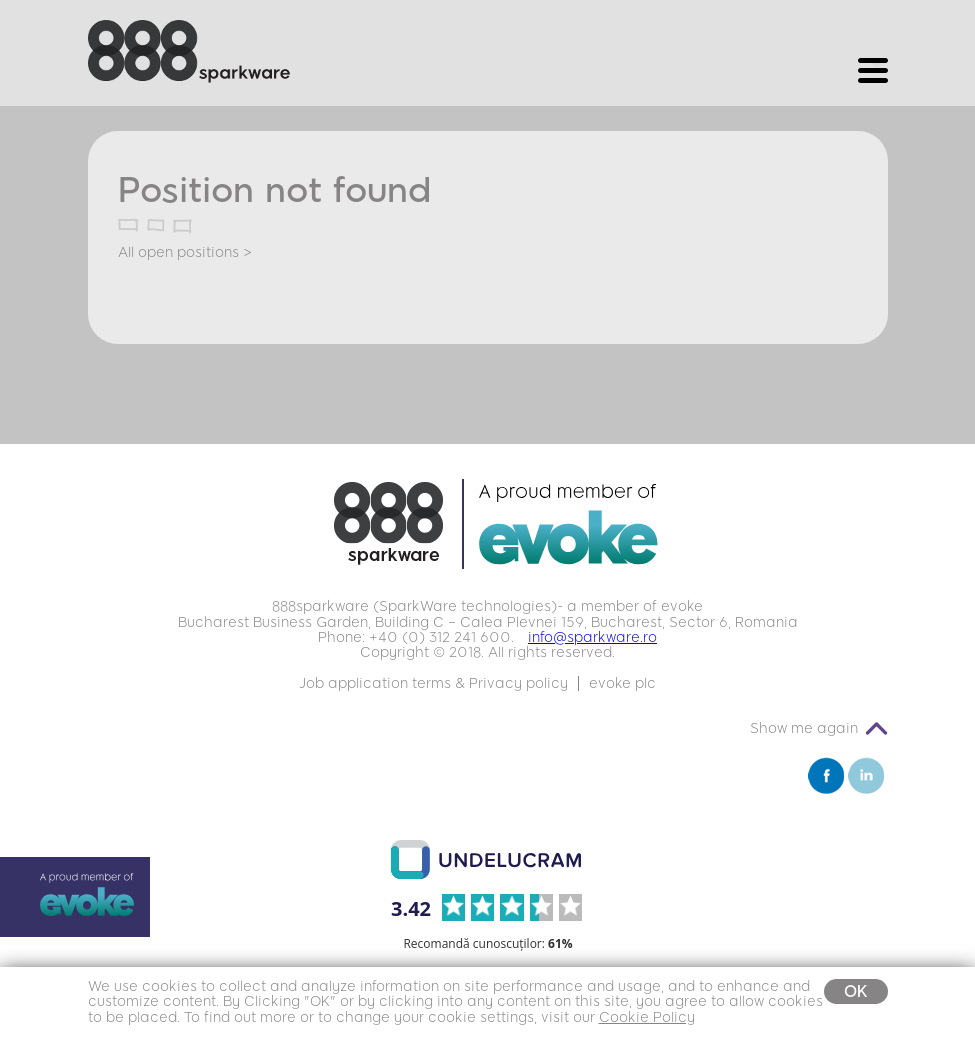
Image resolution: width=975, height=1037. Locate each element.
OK (856, 991)
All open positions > (185, 252)
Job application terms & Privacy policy (433, 683)
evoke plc (622, 683)
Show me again (804, 728)
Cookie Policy (647, 1017)
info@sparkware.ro (592, 637)
